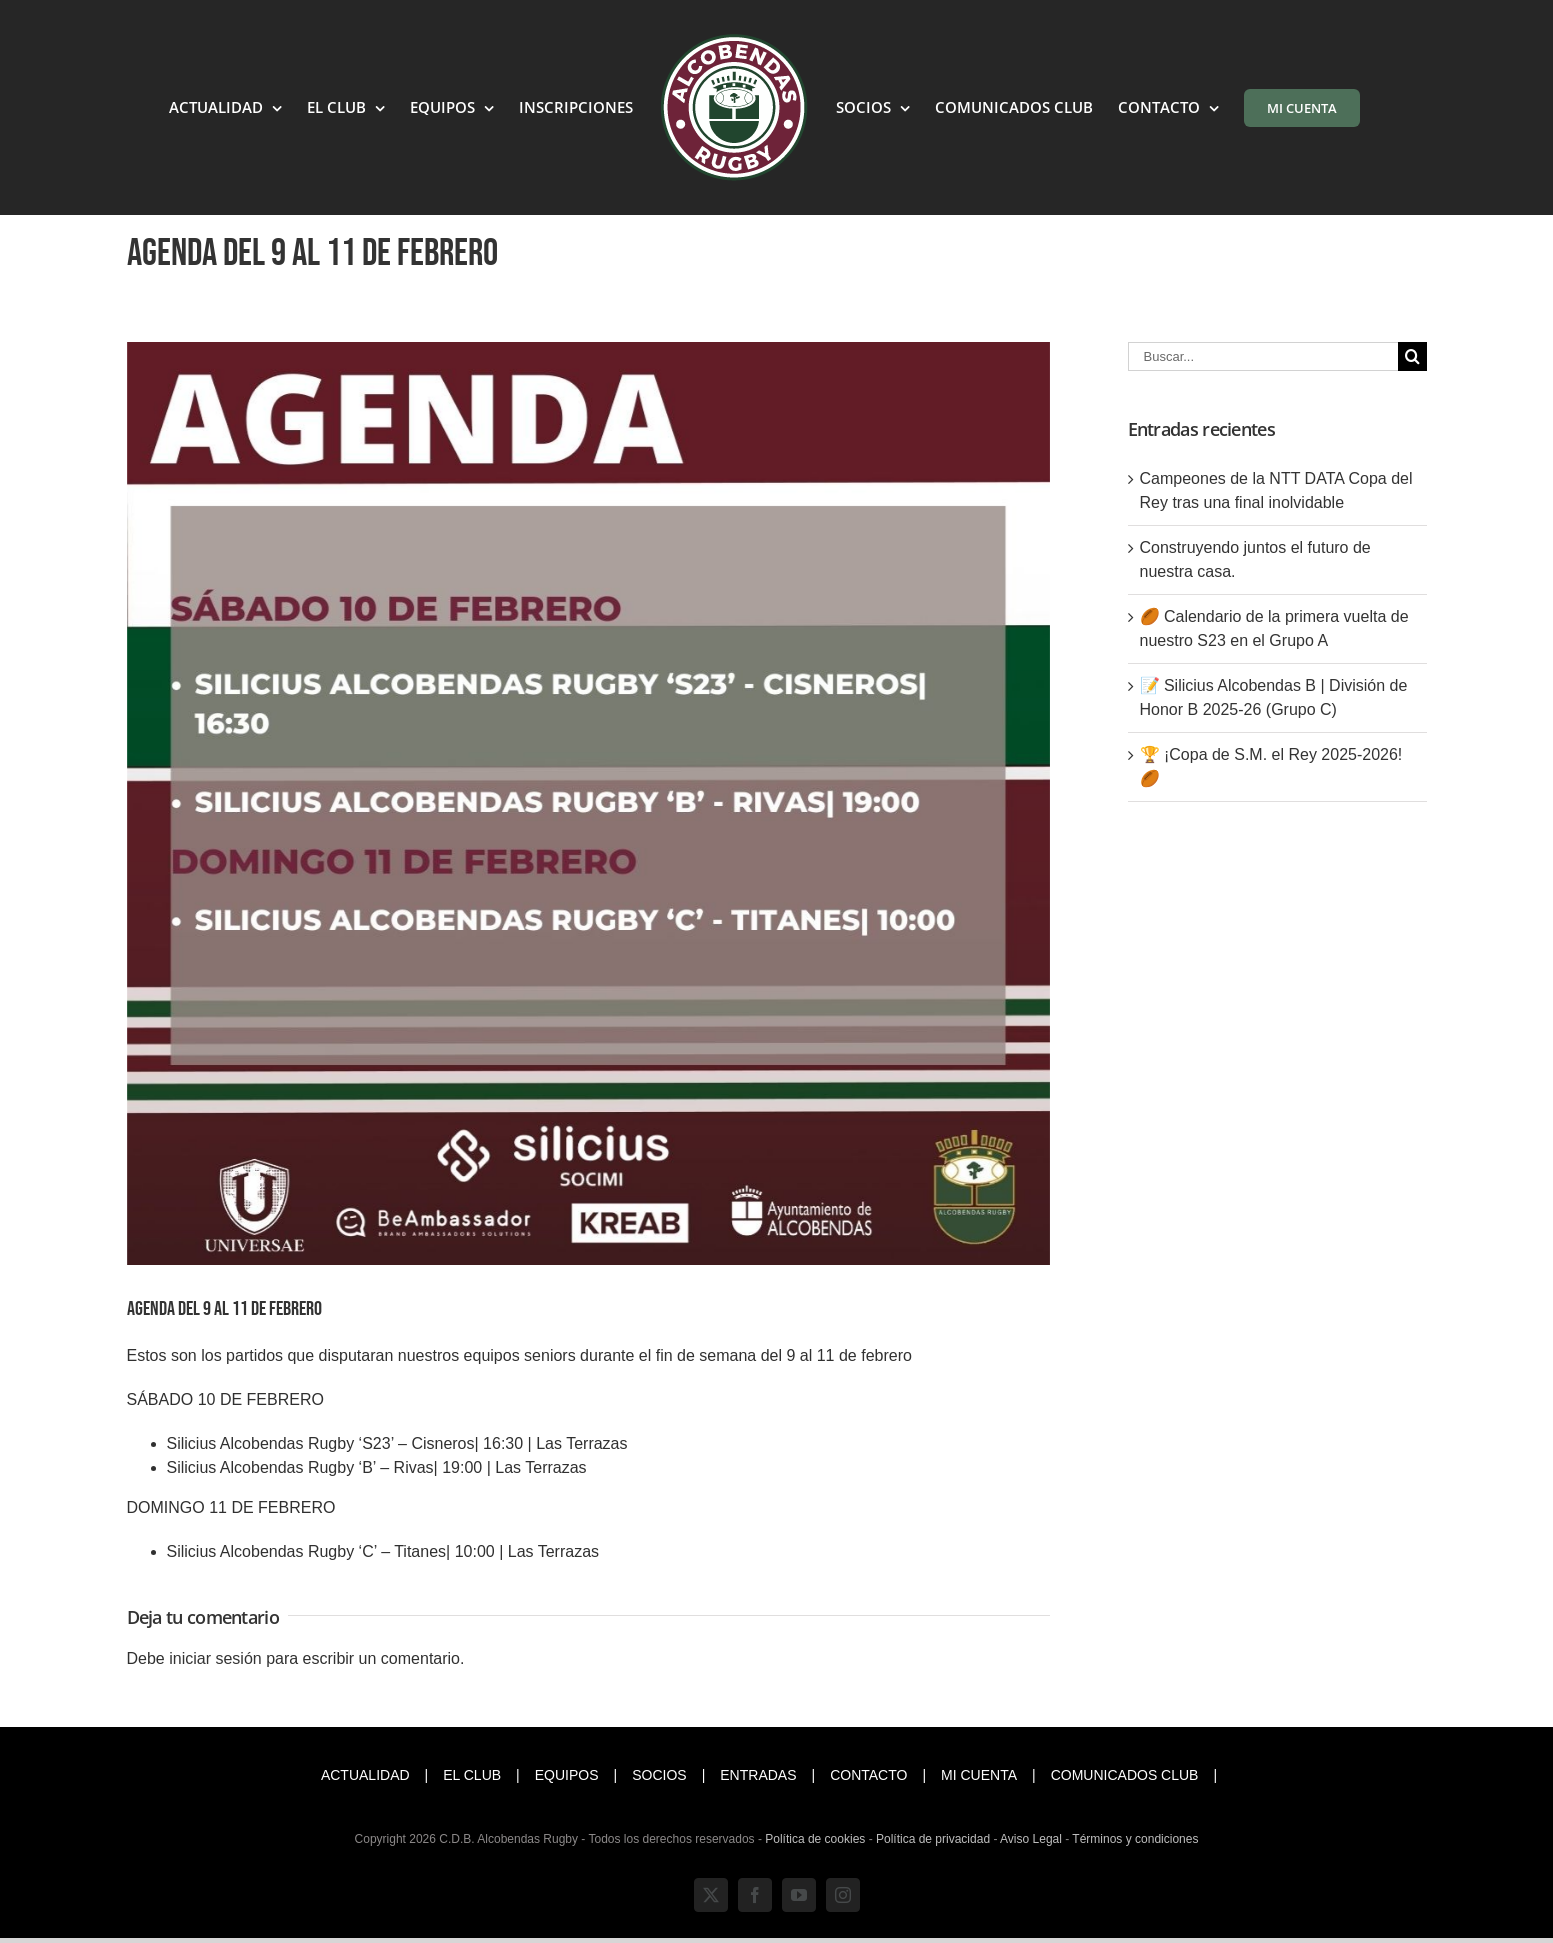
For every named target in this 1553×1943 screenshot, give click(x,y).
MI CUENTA (979, 1775)
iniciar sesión (217, 1658)
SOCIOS (659, 1775)
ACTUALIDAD (365, 1775)
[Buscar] (1412, 356)
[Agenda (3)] (588, 803)
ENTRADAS (758, 1775)
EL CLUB (472, 1775)
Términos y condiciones (1135, 1839)
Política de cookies (815, 1839)
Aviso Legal (1031, 1839)
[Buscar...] (1263, 356)
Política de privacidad (933, 1839)
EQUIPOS (567, 1775)
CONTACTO (868, 1775)
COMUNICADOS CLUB (1125, 1775)
